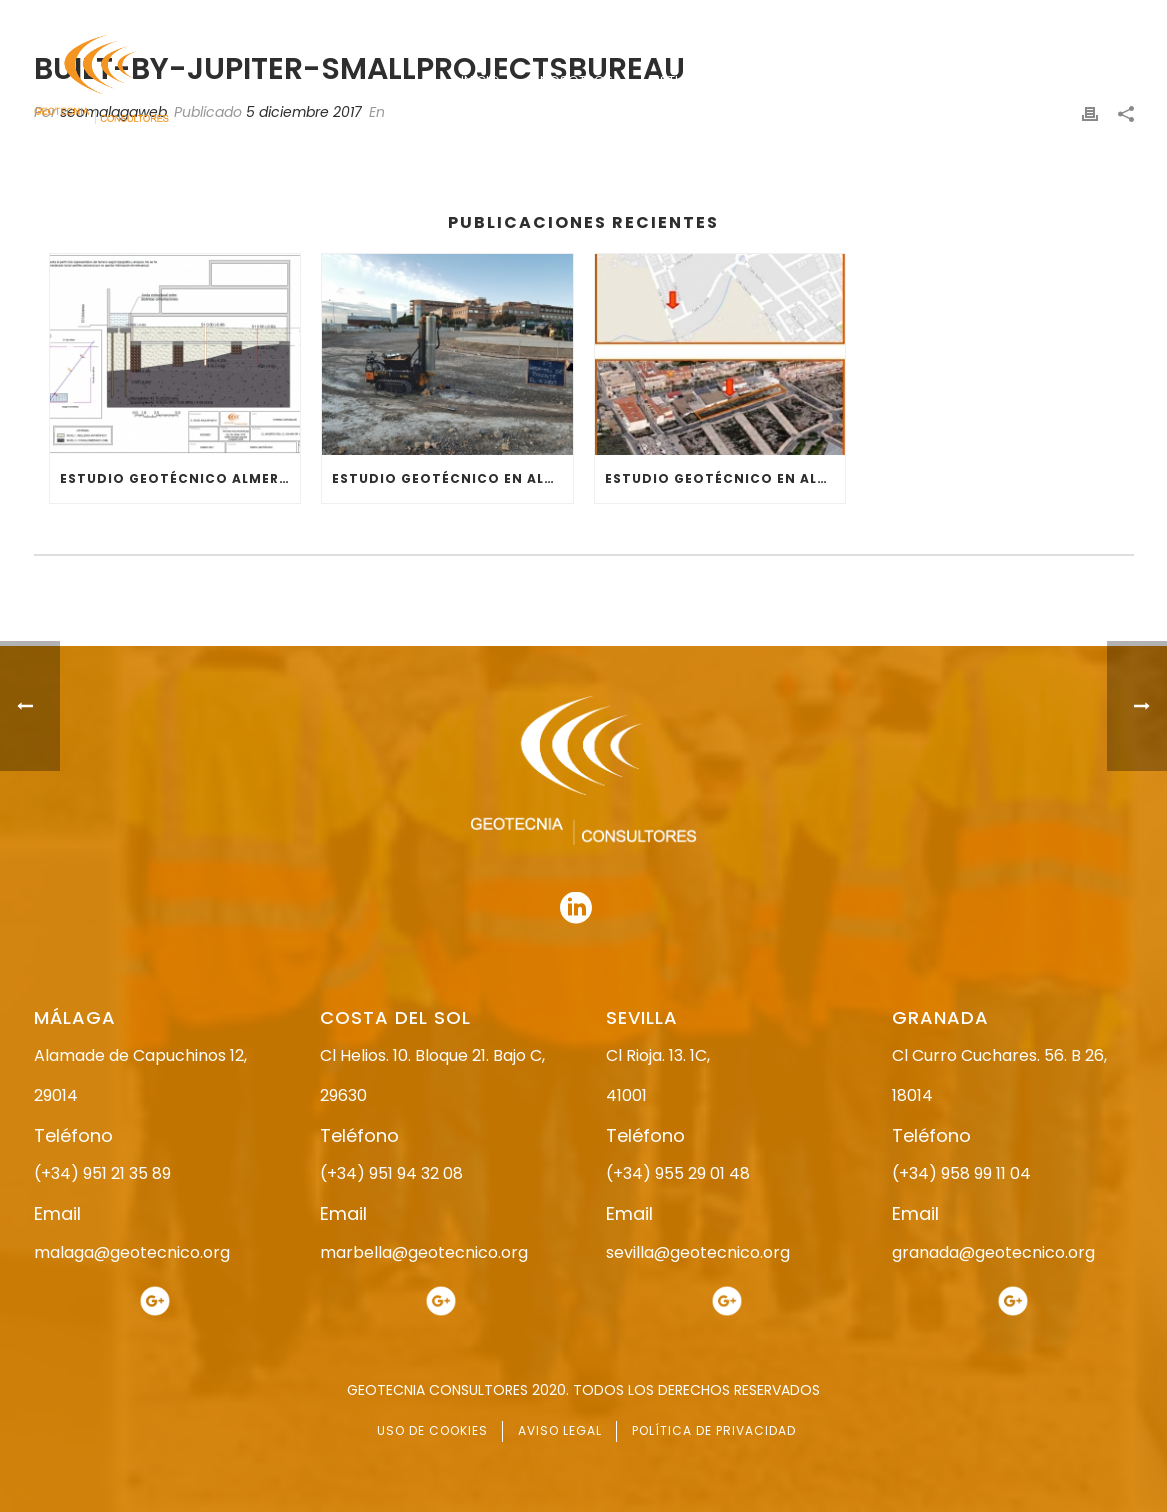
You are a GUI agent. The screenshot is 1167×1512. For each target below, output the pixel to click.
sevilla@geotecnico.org (698, 1252)
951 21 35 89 (923, 17)
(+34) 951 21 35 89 (102, 1173)
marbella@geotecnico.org (424, 1252)
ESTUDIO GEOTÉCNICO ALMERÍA (177, 478)
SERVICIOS (867, 80)
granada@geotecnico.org (993, 1252)
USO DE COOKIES (432, 1430)
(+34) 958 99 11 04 (961, 1173)
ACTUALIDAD (980, 80)
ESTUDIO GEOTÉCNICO (723, 80)
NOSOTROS (576, 80)
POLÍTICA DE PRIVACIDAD (714, 1430)
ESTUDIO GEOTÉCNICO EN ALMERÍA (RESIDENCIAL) (725, 478)
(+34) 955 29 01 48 (678, 1173)
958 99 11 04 (768, 17)
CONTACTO (1097, 80)
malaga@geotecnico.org (132, 1252)
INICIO (480, 80)
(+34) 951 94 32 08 (391, 1173)
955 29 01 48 (601, 17)
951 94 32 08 (1090, 17)
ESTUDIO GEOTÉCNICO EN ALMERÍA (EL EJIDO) (452, 478)
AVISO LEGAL (560, 1430)
